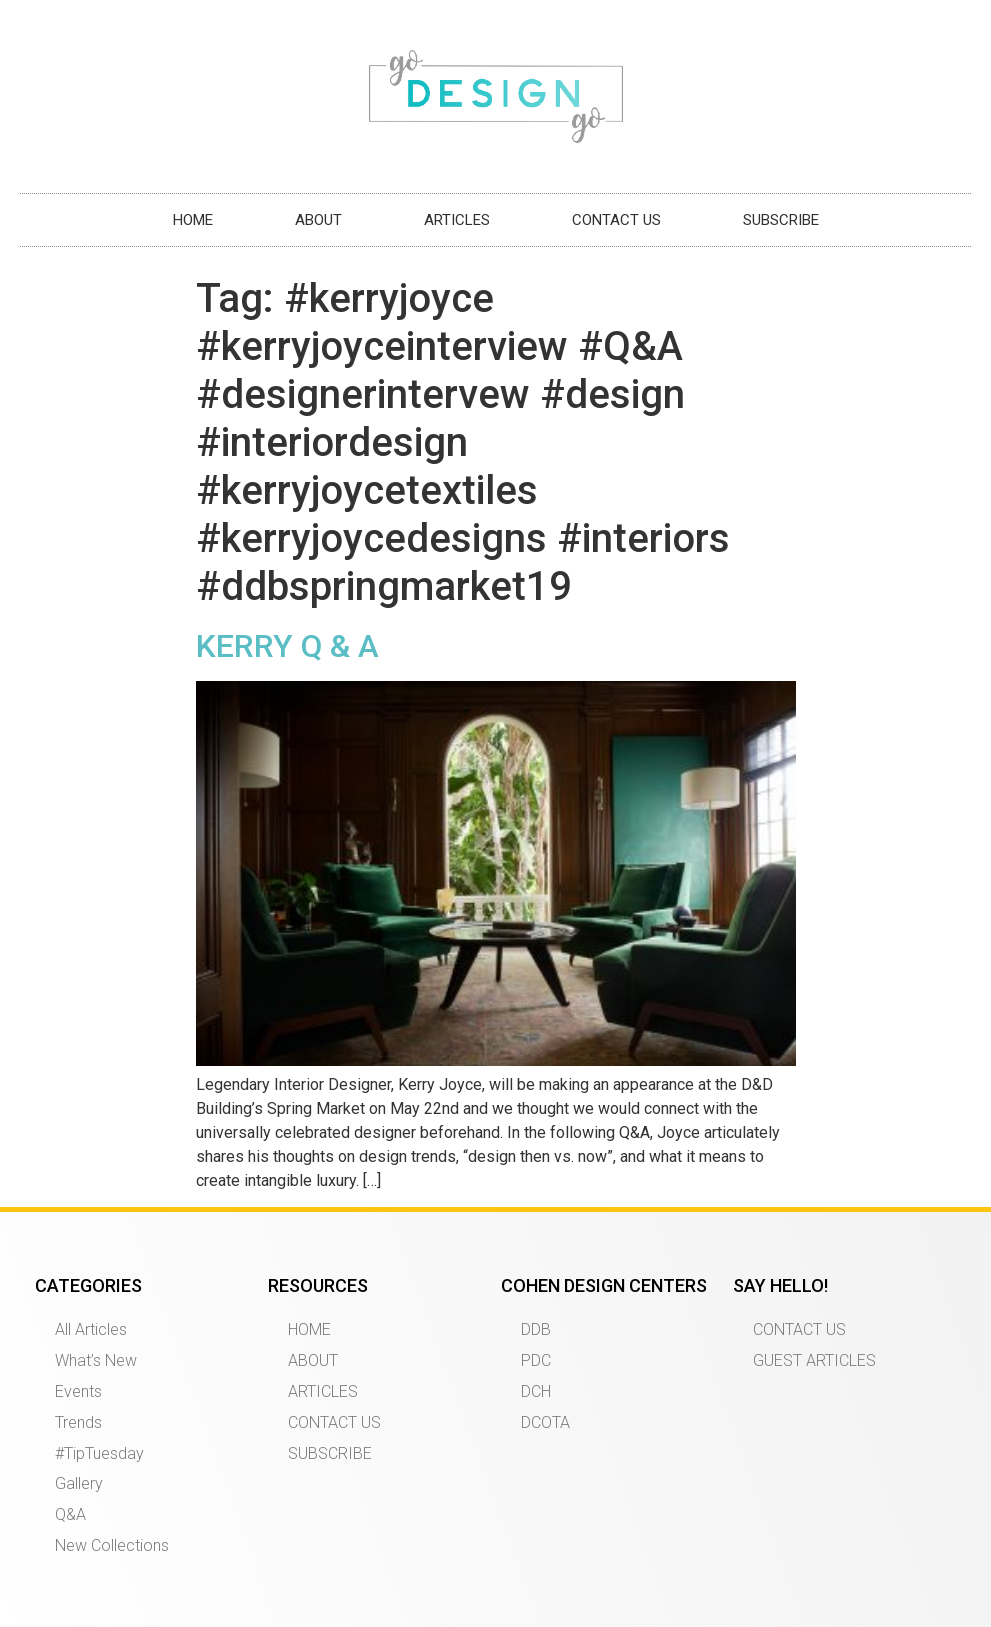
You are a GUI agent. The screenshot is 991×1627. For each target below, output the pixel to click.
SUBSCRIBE (781, 220)
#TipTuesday (99, 1453)
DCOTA (545, 1422)
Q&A (70, 1514)
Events (78, 1391)
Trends (78, 1422)
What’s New (96, 1360)
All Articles (91, 1329)
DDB (536, 1329)
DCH (536, 1391)
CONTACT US (616, 220)
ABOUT (318, 220)
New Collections (112, 1545)
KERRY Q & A (287, 646)
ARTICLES (457, 220)
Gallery (79, 1483)
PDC (536, 1360)
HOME (193, 220)
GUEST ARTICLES (814, 1360)
